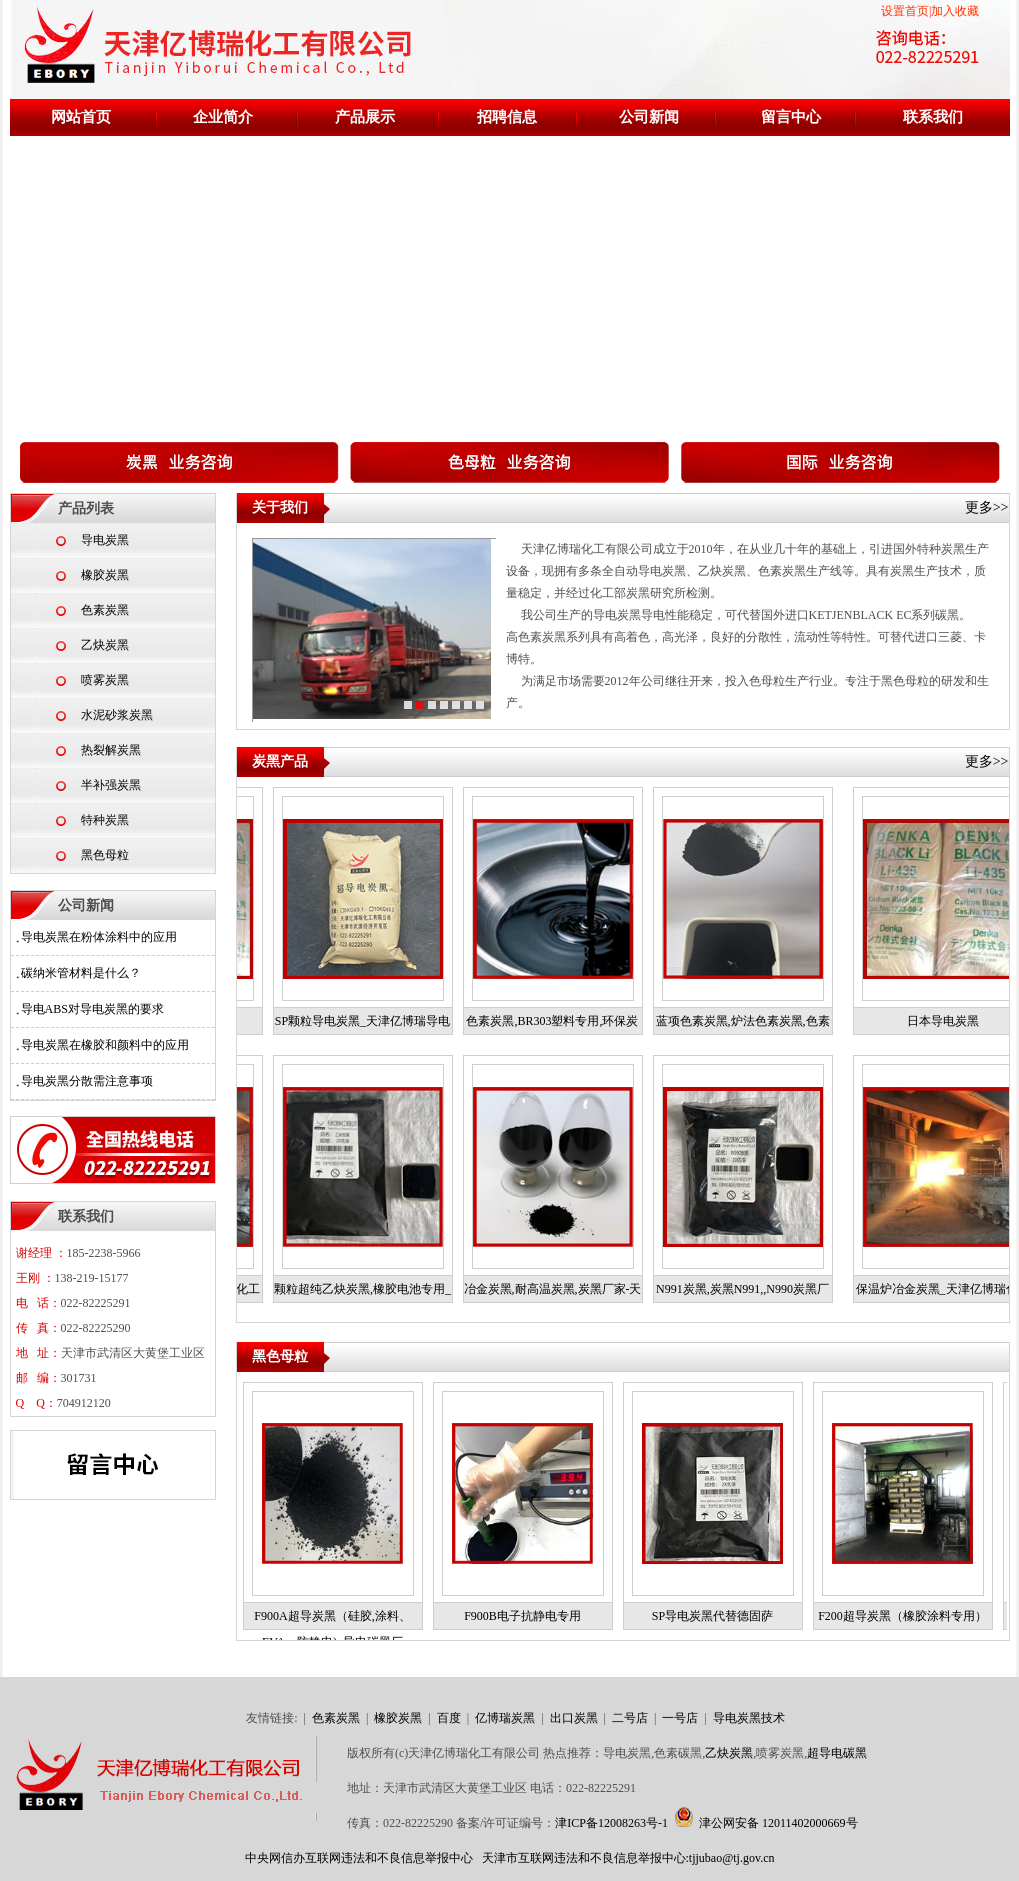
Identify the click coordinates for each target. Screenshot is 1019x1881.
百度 (450, 1718)
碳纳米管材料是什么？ (81, 973)
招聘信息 (507, 117)
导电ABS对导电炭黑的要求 (92, 1009)
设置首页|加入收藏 (930, 11)
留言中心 (791, 117)
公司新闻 (649, 117)
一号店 (681, 1718)
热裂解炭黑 (111, 750)
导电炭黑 (105, 540)
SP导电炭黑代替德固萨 (717, 1616)
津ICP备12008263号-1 (611, 1823)
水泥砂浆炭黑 (117, 715)
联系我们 (933, 117)
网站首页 (81, 117)
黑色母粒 (105, 855)
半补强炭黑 (111, 785)
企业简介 (223, 117)
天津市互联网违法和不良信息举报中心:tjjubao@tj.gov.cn (628, 1858)
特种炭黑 (105, 820)
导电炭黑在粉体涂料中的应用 (99, 937)
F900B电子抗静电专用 (527, 1616)
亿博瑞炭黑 (506, 1718)
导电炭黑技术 (749, 1718)
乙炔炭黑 (105, 645)
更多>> (987, 507)
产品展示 (365, 117)
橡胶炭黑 (105, 575)
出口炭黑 (575, 1718)
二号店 (631, 1718)
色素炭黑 (105, 610)
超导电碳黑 (837, 1753)
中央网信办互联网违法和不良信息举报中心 (359, 1858)
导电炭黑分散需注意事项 (87, 1081)
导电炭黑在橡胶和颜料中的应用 (105, 1045)
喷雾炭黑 (105, 680)
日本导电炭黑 (943, 1021)
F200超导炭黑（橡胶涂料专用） (907, 1616)
